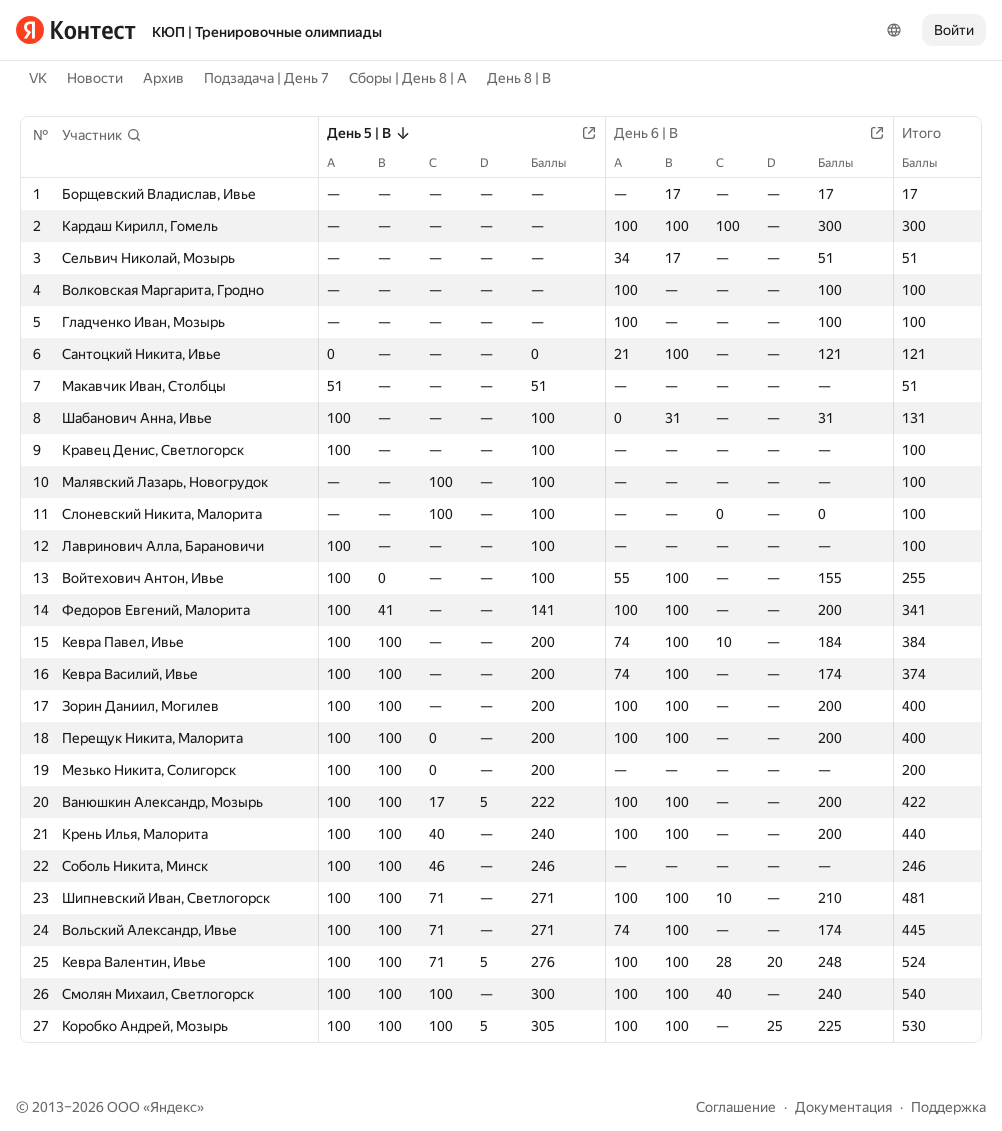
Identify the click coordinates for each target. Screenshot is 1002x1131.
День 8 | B (519, 78)
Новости (95, 78)
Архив (163, 78)
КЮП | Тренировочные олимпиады (267, 32)
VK (38, 78)
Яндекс (173, 1107)
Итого (931, 133)
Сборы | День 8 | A (408, 78)
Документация (843, 1107)
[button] (102, 135)
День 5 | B (369, 133)
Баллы (558, 163)
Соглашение (736, 1107)
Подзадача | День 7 (266, 78)
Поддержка (948, 1107)
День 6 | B (656, 133)
